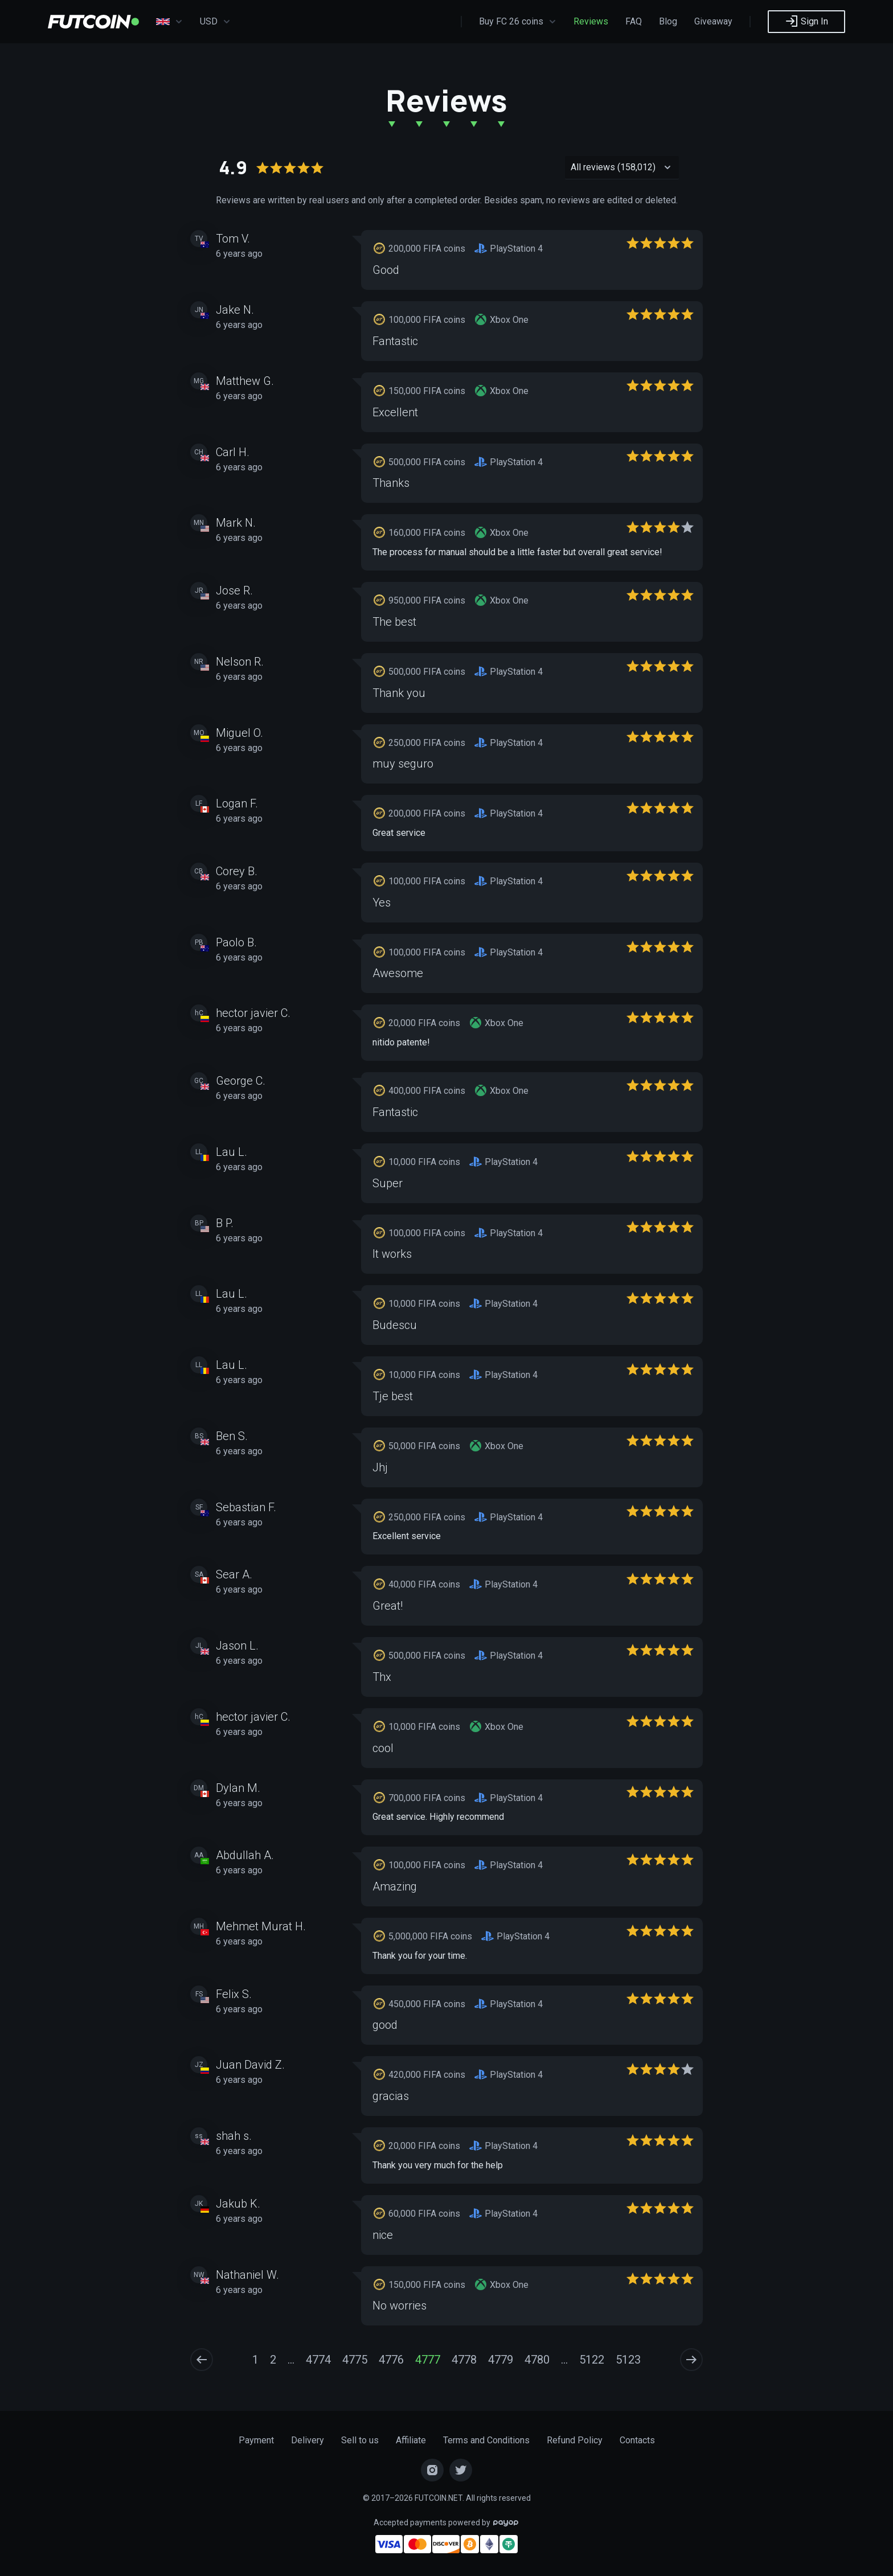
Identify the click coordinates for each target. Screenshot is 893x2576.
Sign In (806, 21)
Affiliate (411, 2440)
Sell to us (360, 2440)
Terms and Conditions (486, 2440)
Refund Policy (575, 2440)
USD (215, 21)
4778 (464, 2359)
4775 (354, 2359)
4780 (537, 2359)
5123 (628, 2359)
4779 (500, 2359)
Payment (256, 2440)
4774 (318, 2359)
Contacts (637, 2440)
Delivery (307, 2440)
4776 (391, 2359)
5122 (591, 2359)
